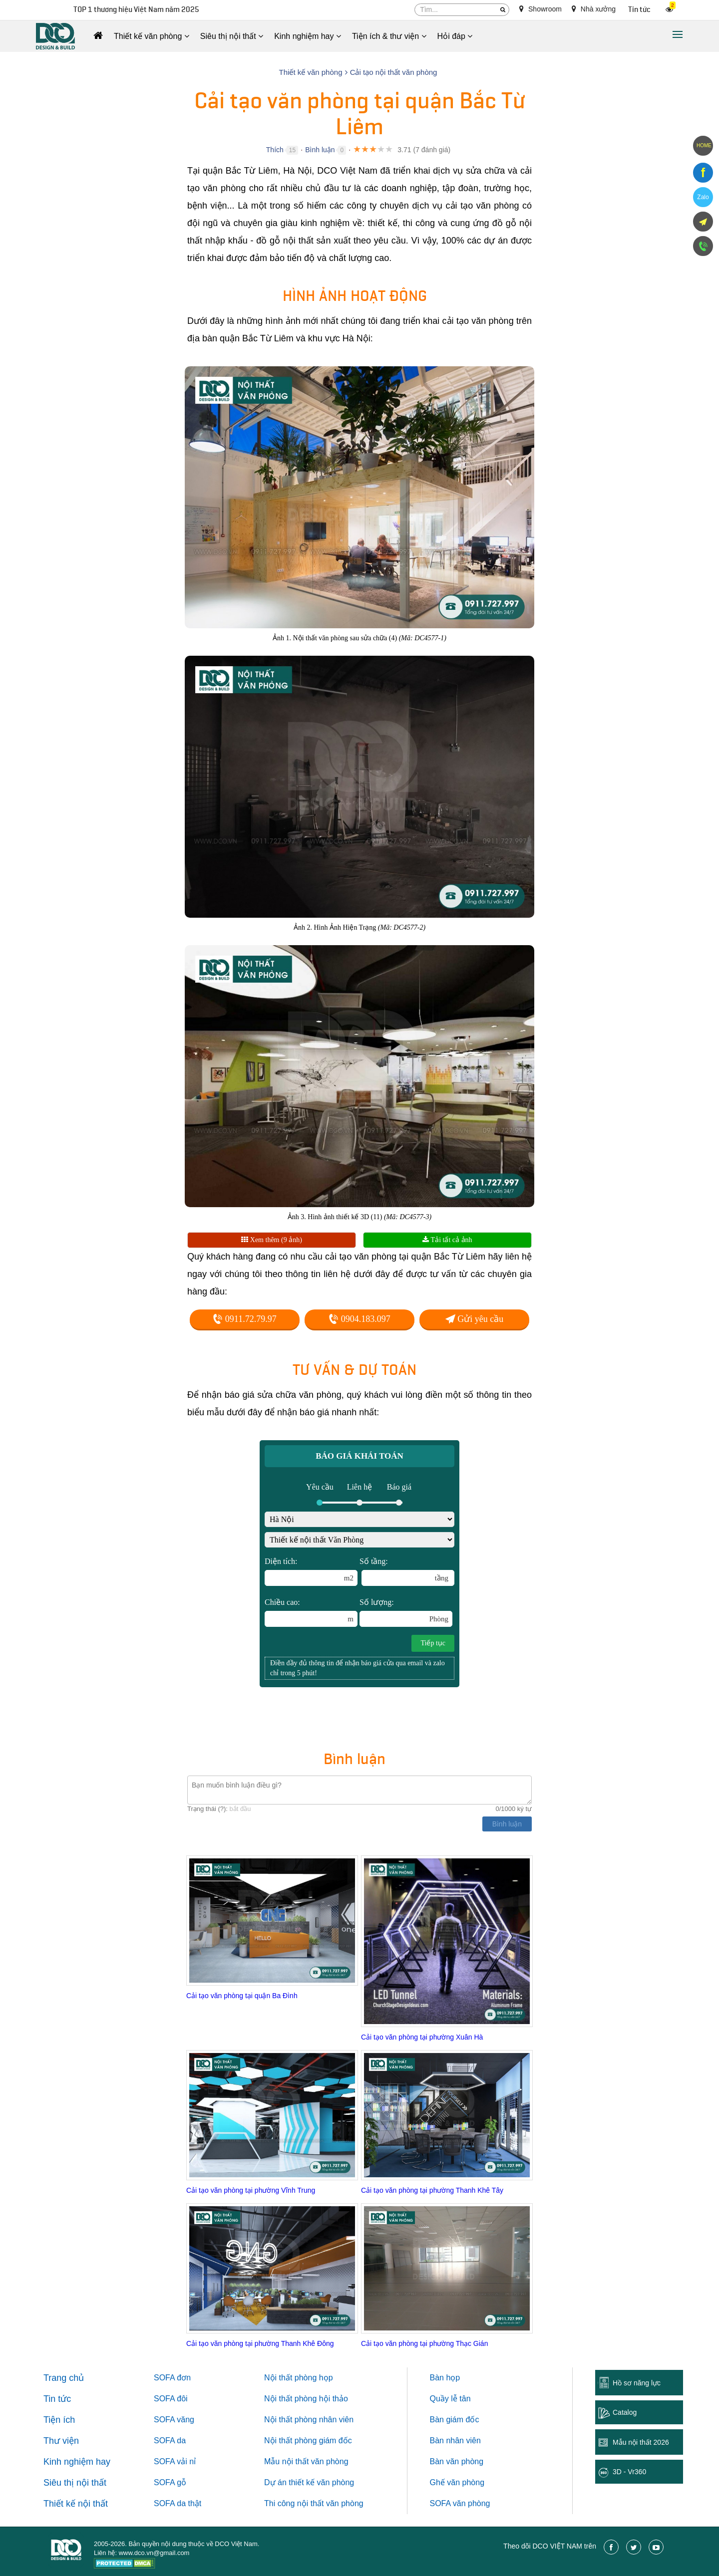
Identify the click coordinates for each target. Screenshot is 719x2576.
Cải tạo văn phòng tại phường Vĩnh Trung (250, 2190)
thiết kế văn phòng (321, 2482)
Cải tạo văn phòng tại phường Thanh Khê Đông (260, 2343)
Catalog (625, 2412)
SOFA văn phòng (460, 2503)
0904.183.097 (359, 1319)
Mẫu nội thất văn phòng (306, 2461)
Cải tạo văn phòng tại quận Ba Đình (242, 1996)
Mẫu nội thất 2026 (641, 2442)
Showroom (540, 9)
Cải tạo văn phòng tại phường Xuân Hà (422, 2037)
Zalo (703, 197)
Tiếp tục (432, 1643)
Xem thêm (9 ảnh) (271, 1240)
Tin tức (639, 9)
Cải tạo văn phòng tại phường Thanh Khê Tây (432, 2190)
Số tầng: (407, 1571)
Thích (275, 150)
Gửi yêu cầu (474, 1319)
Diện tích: (311, 1571)
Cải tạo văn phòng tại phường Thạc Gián (424, 2343)
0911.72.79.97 (244, 1319)
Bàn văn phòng (457, 2461)
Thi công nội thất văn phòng (313, 2503)
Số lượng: (406, 1612)
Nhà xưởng (594, 9)
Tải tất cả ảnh (447, 1240)
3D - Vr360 (629, 2472)
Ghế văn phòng (457, 2482)
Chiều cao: (311, 1612)
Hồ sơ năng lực (637, 2383)
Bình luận (320, 150)
